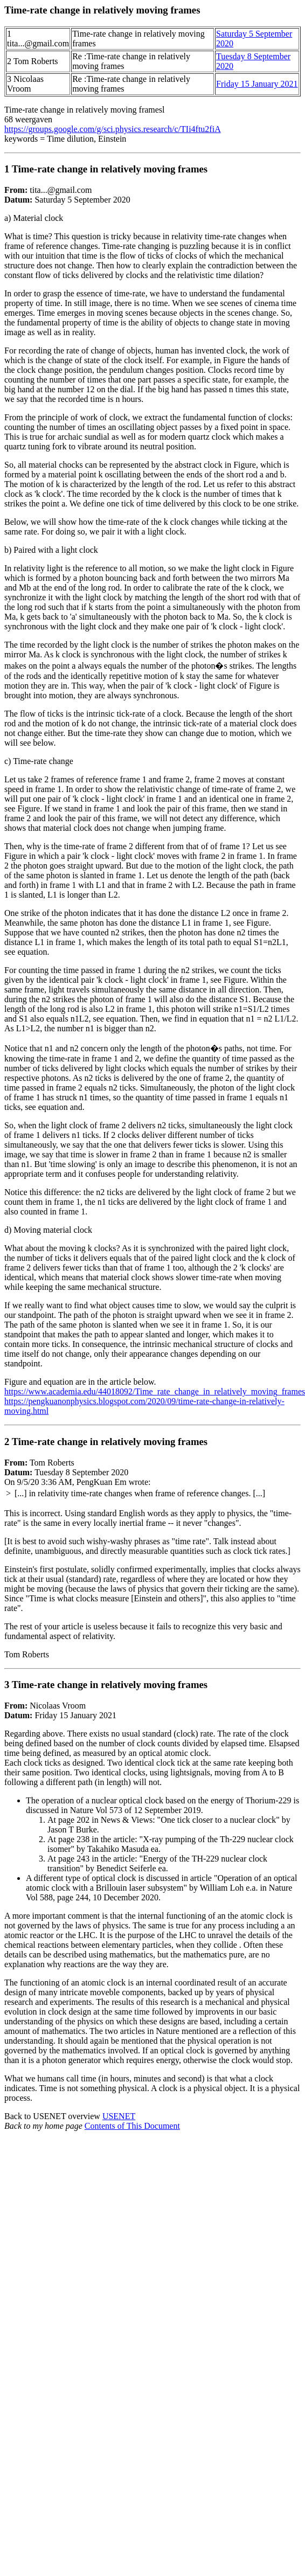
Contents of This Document (132, 2125)
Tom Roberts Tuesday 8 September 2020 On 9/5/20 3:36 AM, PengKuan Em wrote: (152, 1552)
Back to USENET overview (53, 2116)
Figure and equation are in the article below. (80, 1381)
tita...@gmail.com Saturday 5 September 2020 (152, 766)
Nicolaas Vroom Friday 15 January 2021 (152, 1891)
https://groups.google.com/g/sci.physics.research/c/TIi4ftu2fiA (112, 129)
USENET (118, 2116)
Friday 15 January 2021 (257, 83)
